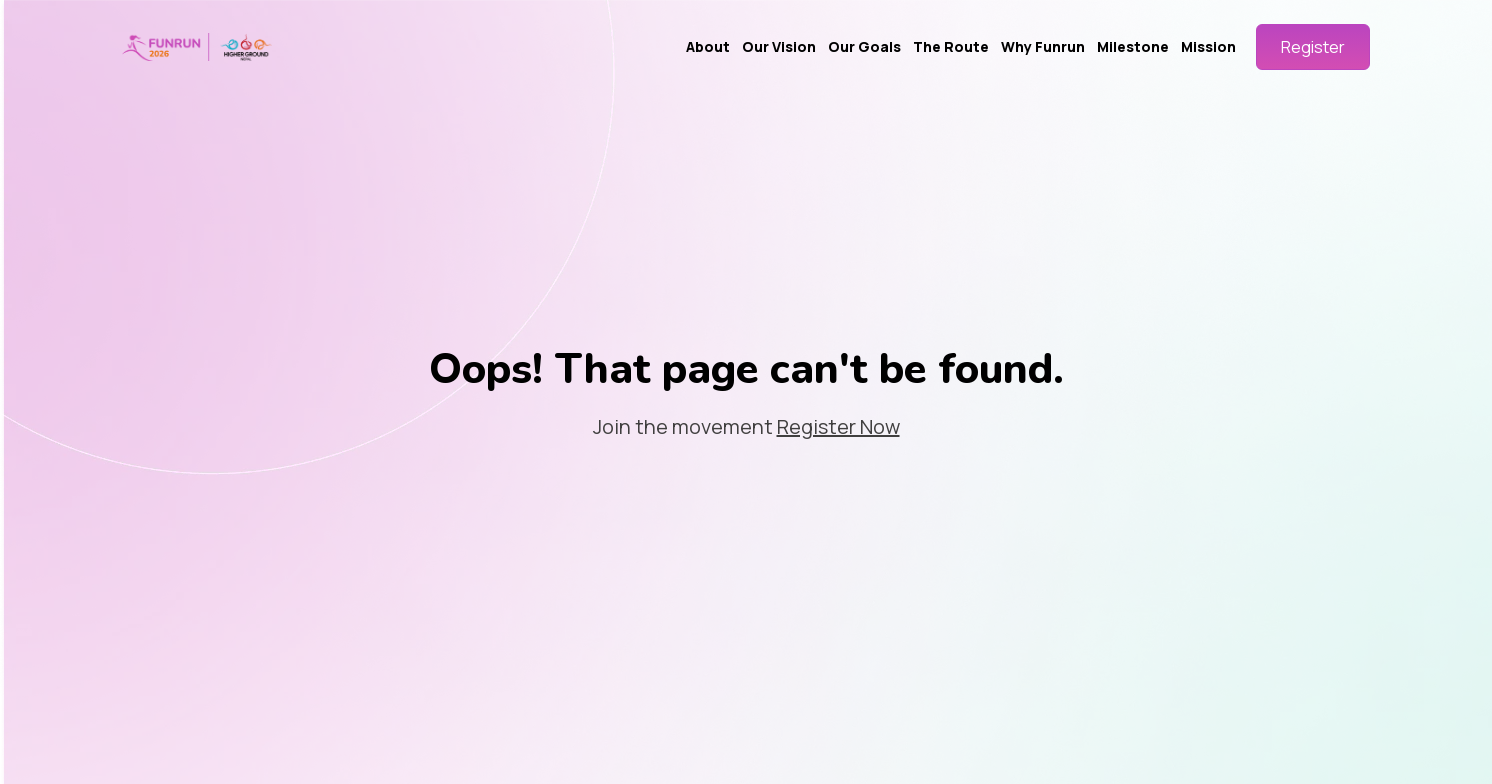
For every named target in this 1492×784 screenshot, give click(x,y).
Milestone (1133, 46)
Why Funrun (1043, 46)
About (708, 46)
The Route (951, 46)
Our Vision (779, 46)
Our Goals (864, 46)
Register (1313, 47)
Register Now (838, 426)
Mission (1208, 46)
